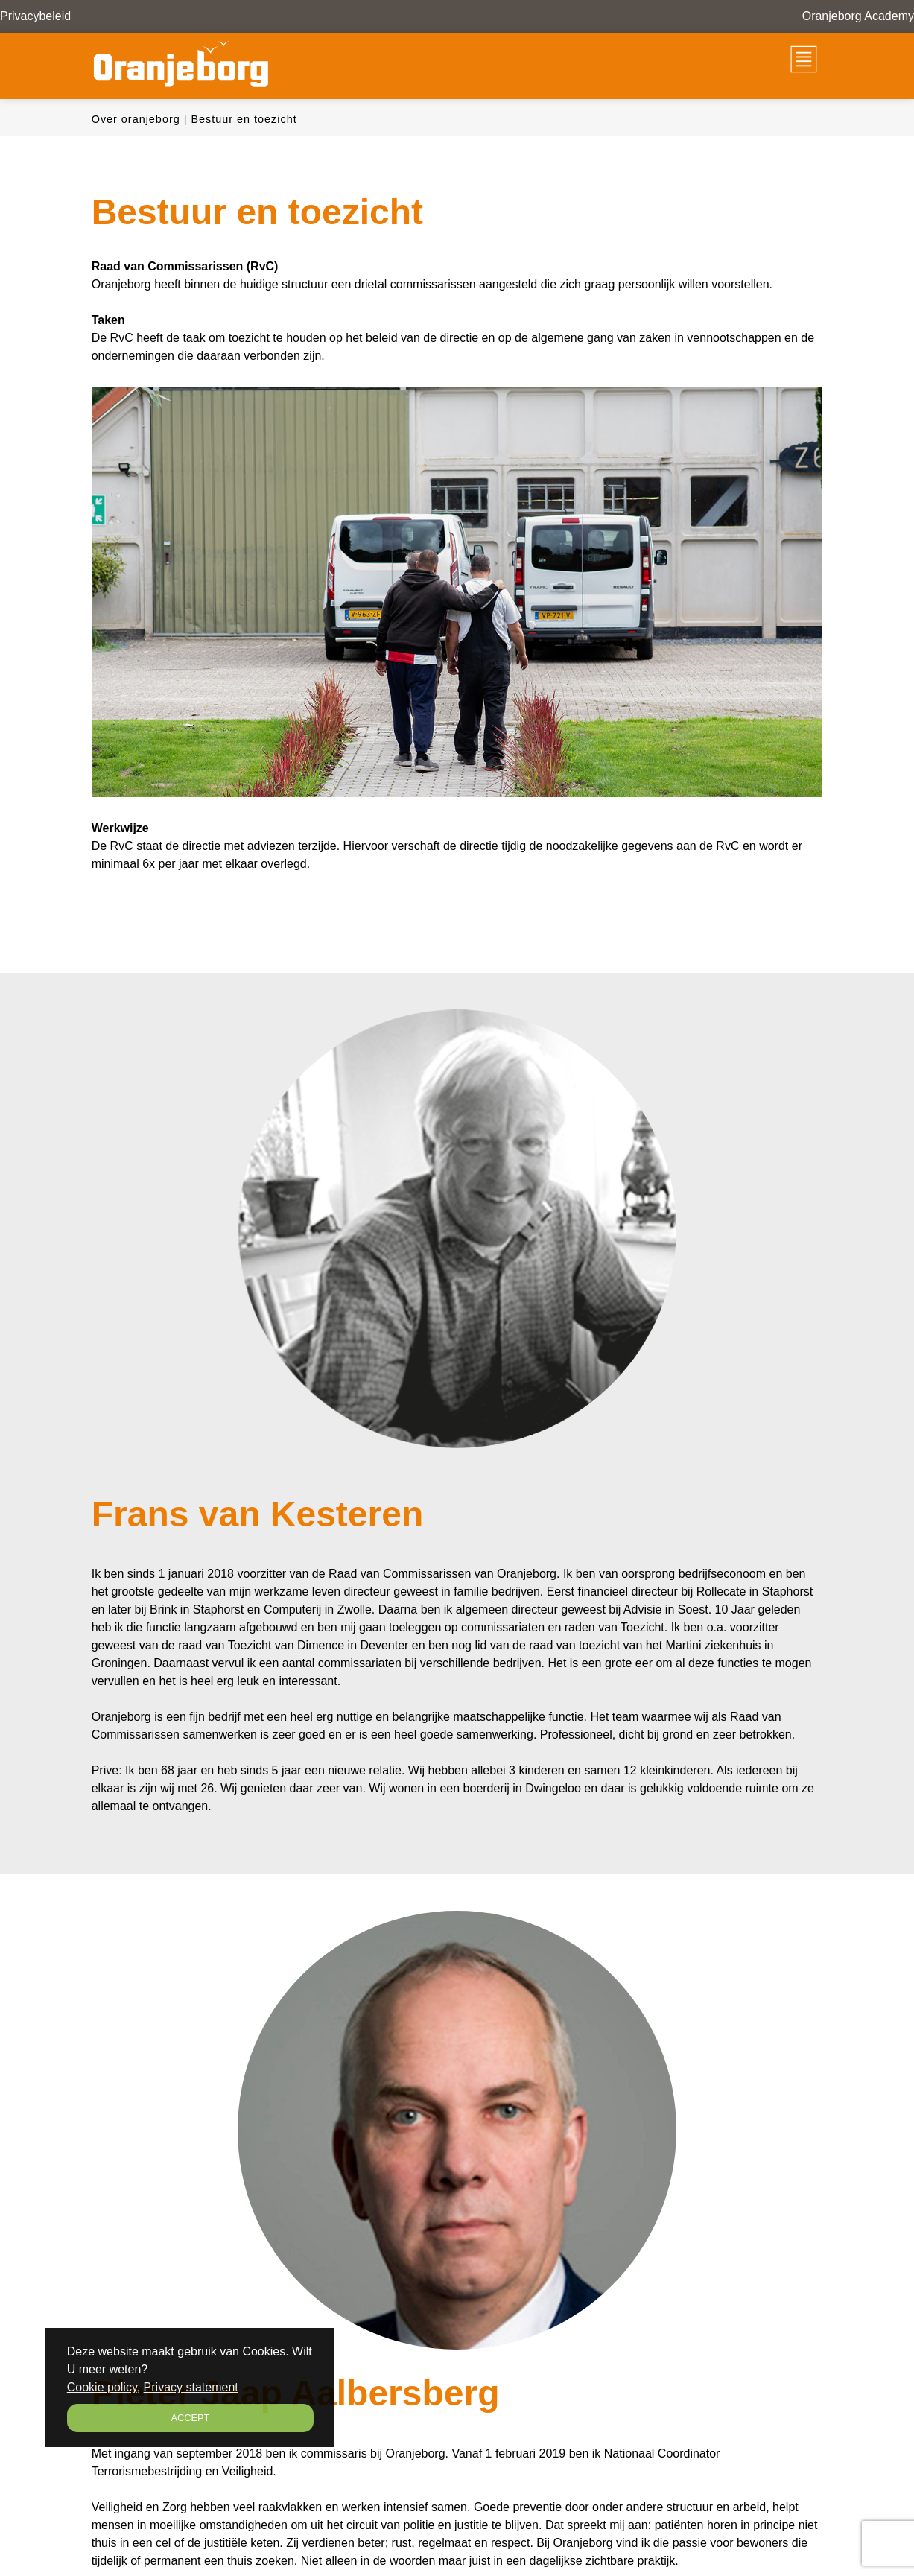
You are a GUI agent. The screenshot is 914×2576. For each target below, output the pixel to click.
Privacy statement (191, 2387)
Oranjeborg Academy (858, 16)
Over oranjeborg (136, 119)
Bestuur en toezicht (243, 119)
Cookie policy (102, 2387)
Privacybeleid (35, 16)
